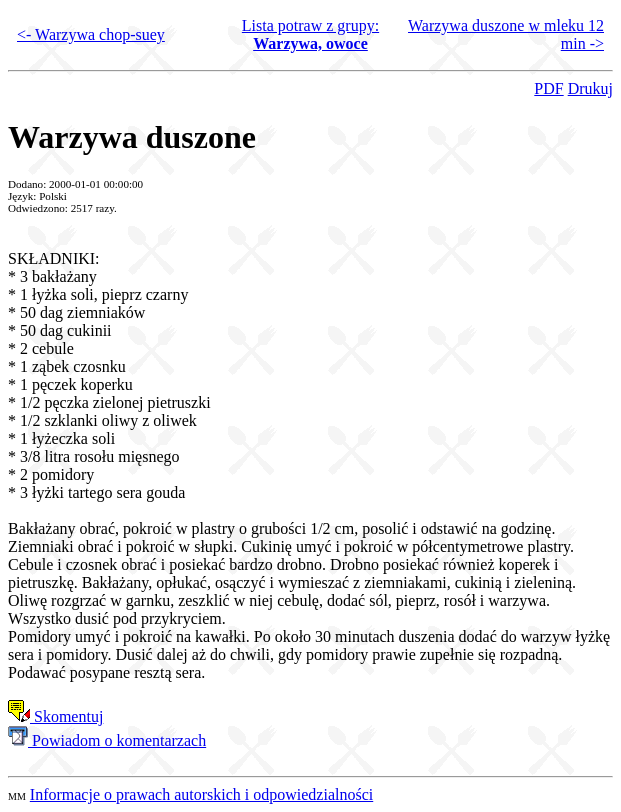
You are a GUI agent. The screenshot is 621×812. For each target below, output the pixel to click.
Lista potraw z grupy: (310, 34)
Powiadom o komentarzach (107, 740)
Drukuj (590, 88)
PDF (548, 88)
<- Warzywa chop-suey (91, 34)
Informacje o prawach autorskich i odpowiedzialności (201, 794)
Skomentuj (55, 716)
